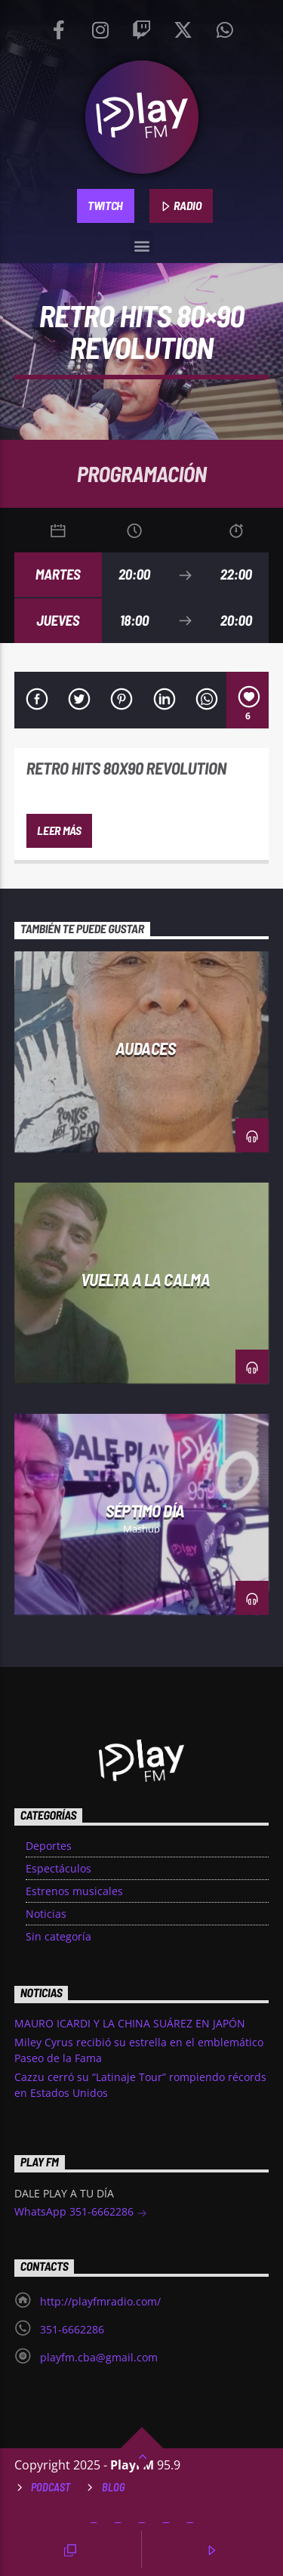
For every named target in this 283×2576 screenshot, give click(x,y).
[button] (141, 242)
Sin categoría (58, 1936)
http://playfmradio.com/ (100, 2301)
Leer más (59, 830)
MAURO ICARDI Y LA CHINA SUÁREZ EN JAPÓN (129, 2023)
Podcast (50, 2487)
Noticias (46, 1913)
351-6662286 (72, 2329)
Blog (113, 2487)
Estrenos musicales (74, 1891)
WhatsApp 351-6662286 (80, 2213)
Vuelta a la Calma (145, 1279)
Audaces (145, 1048)
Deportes (49, 1845)
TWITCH (105, 205)
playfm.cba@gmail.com (99, 2357)
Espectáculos (58, 1868)
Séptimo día (145, 1510)
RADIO (181, 206)
